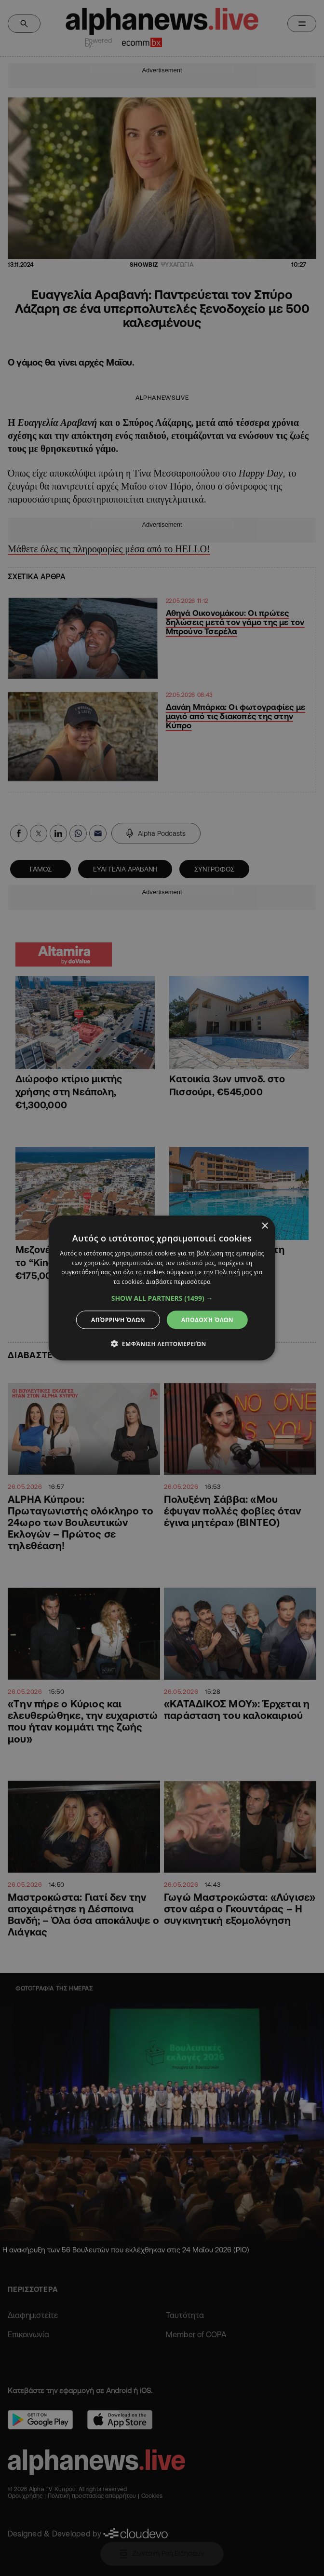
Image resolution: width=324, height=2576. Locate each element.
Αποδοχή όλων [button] (207, 1320)
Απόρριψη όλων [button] (118, 1320)
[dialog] (162, 1288)
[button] (162, 1298)
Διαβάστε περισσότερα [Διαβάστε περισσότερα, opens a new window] (178, 1282)
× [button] (264, 1225)
